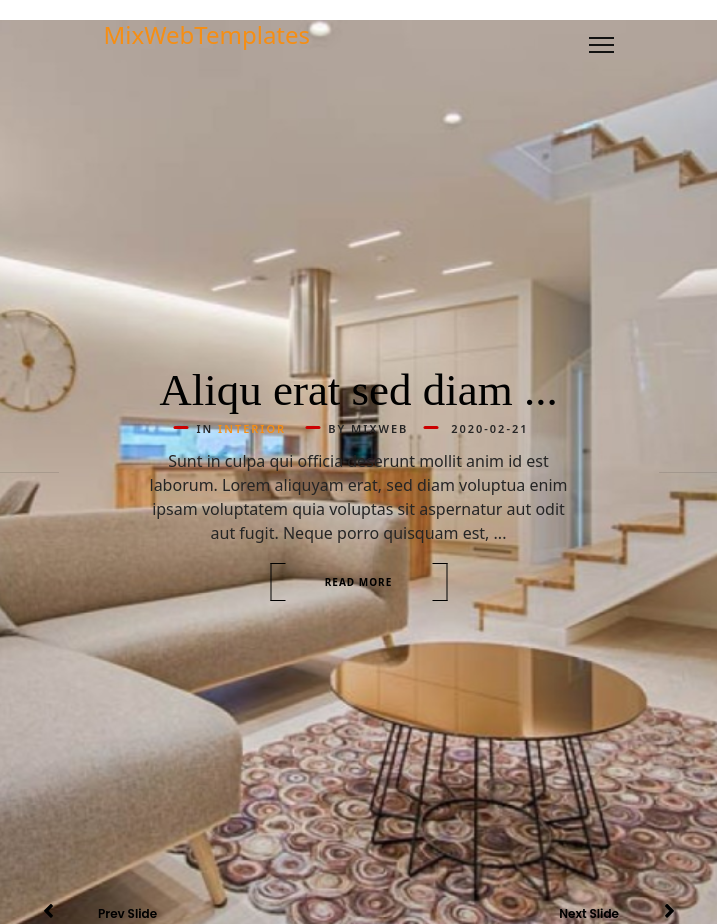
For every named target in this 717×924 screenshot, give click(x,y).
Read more (359, 582)
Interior (252, 428)
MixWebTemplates (207, 35)
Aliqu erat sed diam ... (358, 390)
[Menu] (601, 45)
